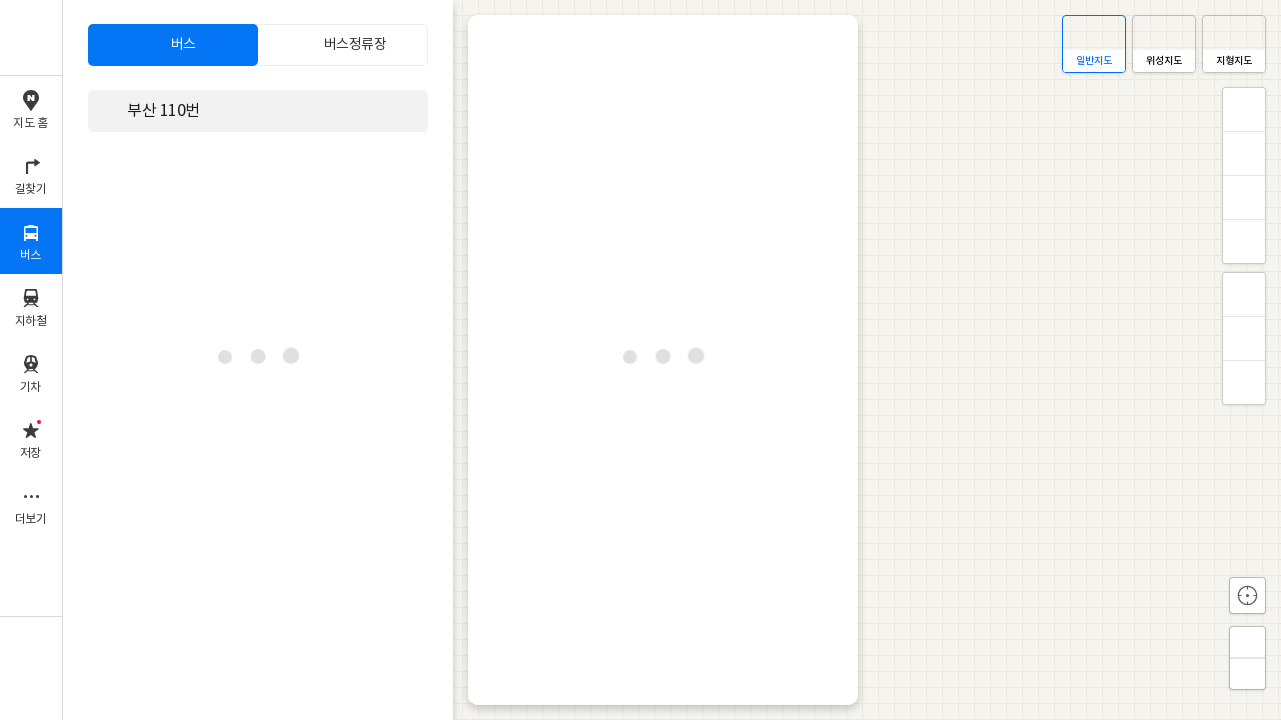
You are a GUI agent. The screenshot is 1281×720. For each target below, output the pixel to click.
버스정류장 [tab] (355, 45)
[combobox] (245, 111)
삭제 (409, 110)
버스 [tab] (183, 45)
